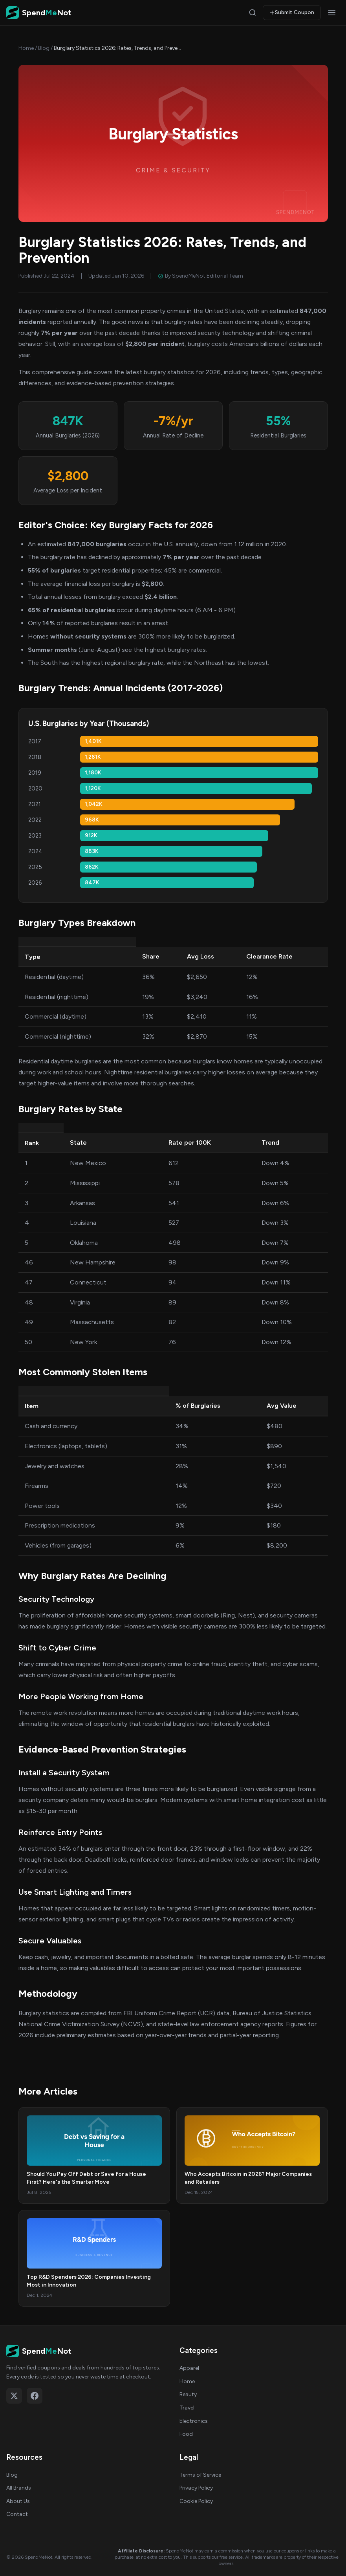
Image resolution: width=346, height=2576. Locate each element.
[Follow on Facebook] (34, 2396)
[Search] (252, 12)
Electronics (193, 2421)
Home (26, 48)
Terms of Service (200, 2475)
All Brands (18, 2488)
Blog (43, 48)
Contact (17, 2514)
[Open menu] (332, 12)
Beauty (188, 2394)
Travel (186, 2407)
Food (186, 2434)
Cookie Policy (196, 2501)
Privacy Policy (196, 2488)
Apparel (189, 2368)
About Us (18, 2501)
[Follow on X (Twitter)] (14, 2396)
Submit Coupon (291, 12)
